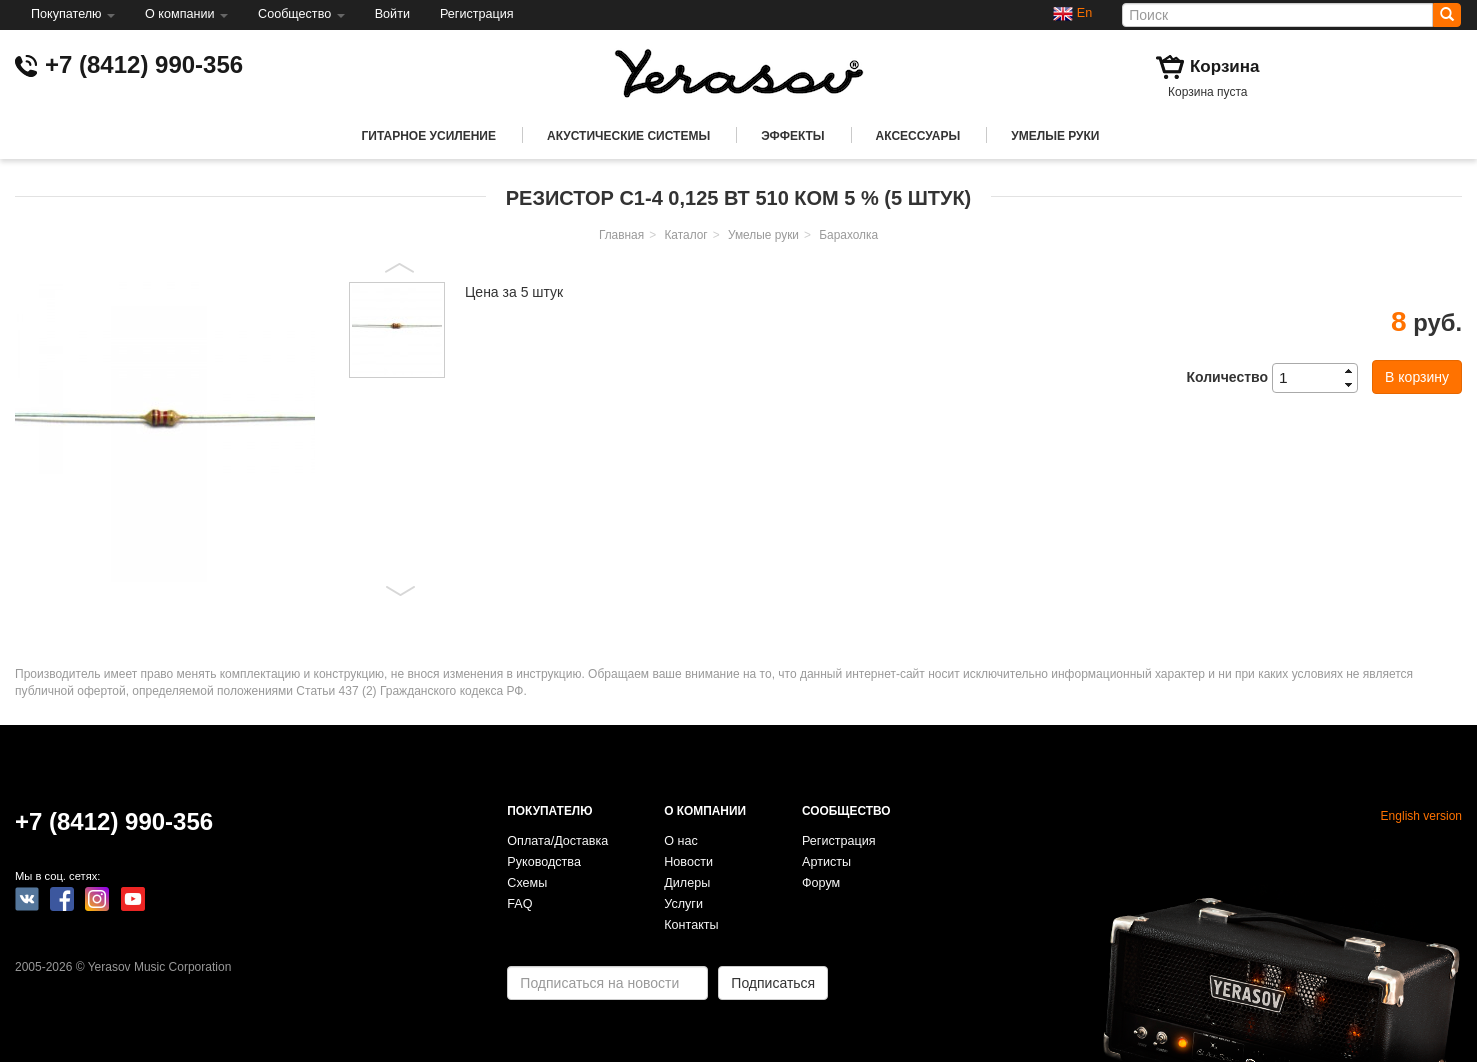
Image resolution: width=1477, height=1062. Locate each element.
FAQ (519, 904)
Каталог (685, 235)
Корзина (1225, 66)
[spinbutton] (1321, 378)
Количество (1227, 377)
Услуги (683, 904)
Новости (688, 862)
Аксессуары (918, 136)
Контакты (691, 925)
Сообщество (301, 14)
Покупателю (73, 14)
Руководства (544, 862)
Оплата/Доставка (557, 841)
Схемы (527, 883)
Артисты (826, 862)
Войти (392, 14)
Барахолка (848, 235)
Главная (621, 235)
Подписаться (773, 983)
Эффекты (792, 136)
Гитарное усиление (429, 136)
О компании (186, 14)
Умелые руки (1055, 136)
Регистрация (477, 14)
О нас (681, 841)
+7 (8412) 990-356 (144, 64)
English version (1421, 816)
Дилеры (687, 883)
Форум (821, 883)
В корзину (1417, 377)
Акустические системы (628, 136)
